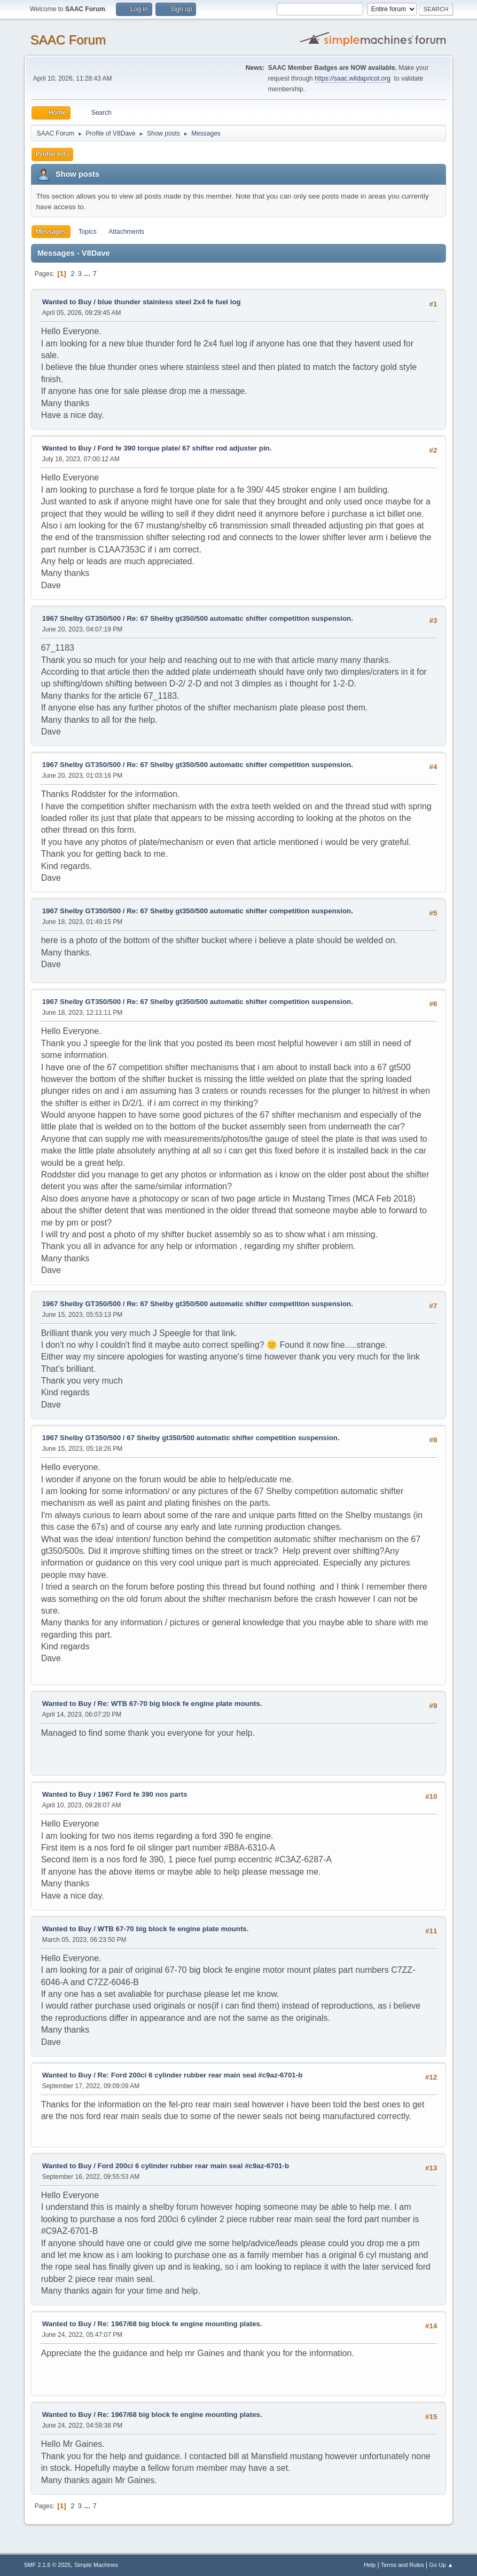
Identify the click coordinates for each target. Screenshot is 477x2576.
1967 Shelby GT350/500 (81, 618)
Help (370, 2565)
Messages (51, 231)
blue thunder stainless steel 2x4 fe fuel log (169, 302)
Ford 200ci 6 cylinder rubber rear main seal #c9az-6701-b (194, 2166)
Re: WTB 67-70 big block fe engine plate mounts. (180, 1704)
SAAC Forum (68, 40)
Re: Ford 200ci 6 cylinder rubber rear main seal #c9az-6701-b (200, 2075)
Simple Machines (96, 2565)
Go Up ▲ (441, 2565)
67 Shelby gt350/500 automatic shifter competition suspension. (233, 1438)
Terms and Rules (402, 2565)
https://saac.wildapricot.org (352, 78)
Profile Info (52, 154)
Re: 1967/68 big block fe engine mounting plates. (180, 2324)
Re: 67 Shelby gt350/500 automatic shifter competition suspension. (240, 618)
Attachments (126, 231)
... (88, 274)
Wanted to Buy (67, 302)
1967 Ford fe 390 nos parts (142, 1794)
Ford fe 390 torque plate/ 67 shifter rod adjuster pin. (185, 448)
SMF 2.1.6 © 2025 (47, 2565)
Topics (88, 231)
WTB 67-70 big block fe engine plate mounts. (173, 1929)
